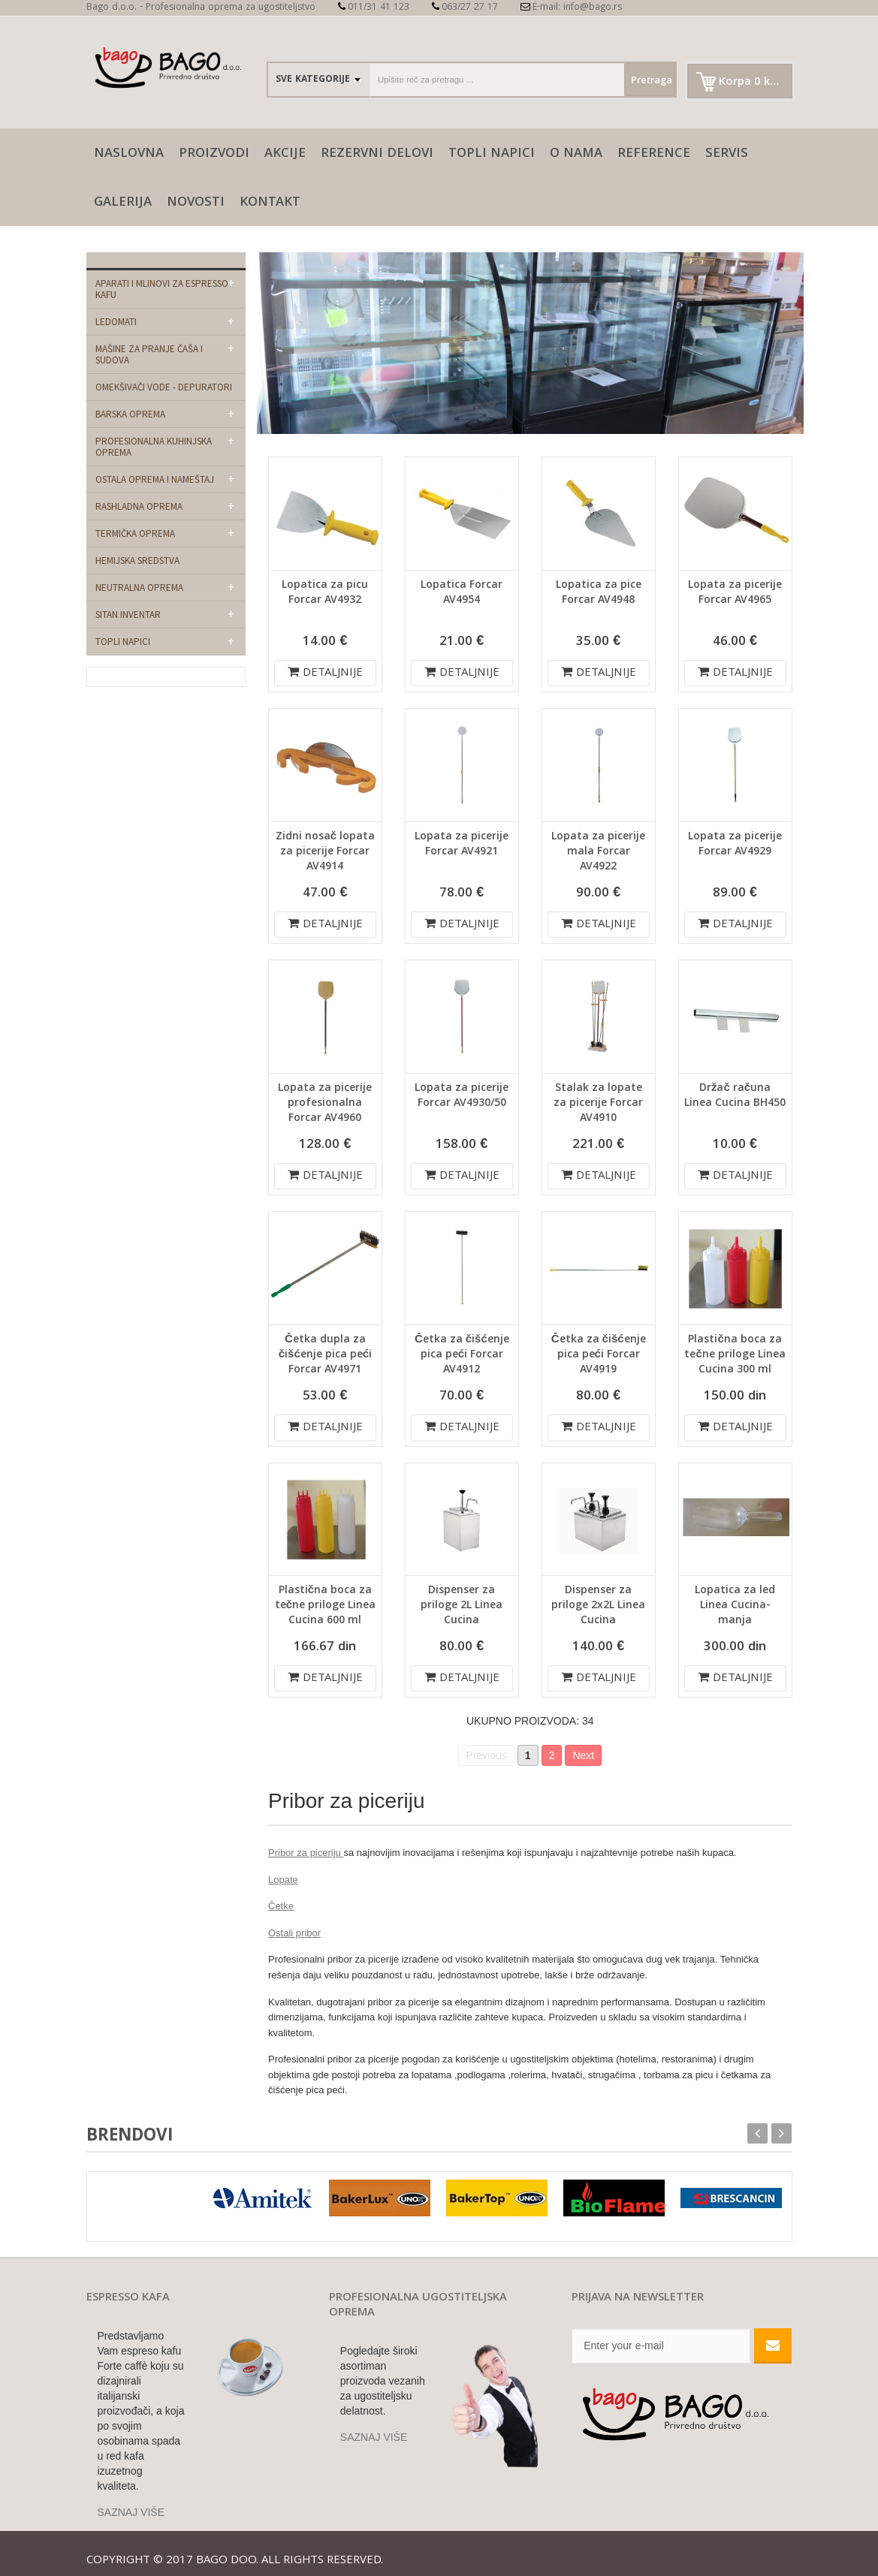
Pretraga (639, 81)
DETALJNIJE (325, 673)
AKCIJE (285, 154)
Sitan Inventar (128, 614)
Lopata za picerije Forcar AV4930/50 (461, 1096)
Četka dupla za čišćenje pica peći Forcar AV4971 (325, 1355)
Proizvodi (214, 154)
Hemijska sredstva (137, 560)
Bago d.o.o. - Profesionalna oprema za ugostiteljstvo (200, 8)
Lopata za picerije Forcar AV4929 (735, 845)
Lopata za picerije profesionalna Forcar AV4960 (325, 1103)
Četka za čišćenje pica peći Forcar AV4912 (462, 1355)
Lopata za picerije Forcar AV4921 (461, 845)
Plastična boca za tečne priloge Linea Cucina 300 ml (734, 1355)
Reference (653, 154)
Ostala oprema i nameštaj (154, 479)
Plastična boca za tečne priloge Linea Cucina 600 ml (325, 1605)
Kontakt (270, 203)
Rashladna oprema (139, 506)
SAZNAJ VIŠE (131, 2505)
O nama (576, 154)
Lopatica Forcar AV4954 (461, 593)
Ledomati (116, 321)
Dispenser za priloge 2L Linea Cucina (461, 1605)
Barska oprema (130, 414)
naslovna (129, 154)
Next (583, 1755)
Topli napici (491, 154)
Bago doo (226, 2553)
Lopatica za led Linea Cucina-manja (735, 1605)
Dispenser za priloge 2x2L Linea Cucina (598, 1605)
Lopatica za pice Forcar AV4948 (598, 593)
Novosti (196, 203)
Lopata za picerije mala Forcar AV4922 (598, 852)
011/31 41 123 (373, 8)
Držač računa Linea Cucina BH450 (735, 1096)
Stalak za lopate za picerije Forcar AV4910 (598, 1103)
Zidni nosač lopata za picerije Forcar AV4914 (325, 852)
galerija (123, 203)
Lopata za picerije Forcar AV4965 (735, 593)
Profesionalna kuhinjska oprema (153, 447)
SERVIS (726, 154)
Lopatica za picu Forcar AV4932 (325, 593)
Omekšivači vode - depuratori (163, 387)
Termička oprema (135, 533)
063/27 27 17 (465, 8)
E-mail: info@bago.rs (571, 8)
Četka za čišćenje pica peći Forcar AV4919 (598, 1355)
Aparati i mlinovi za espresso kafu (161, 289)
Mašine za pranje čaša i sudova (149, 354)
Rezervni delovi (377, 154)
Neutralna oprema (139, 587)
